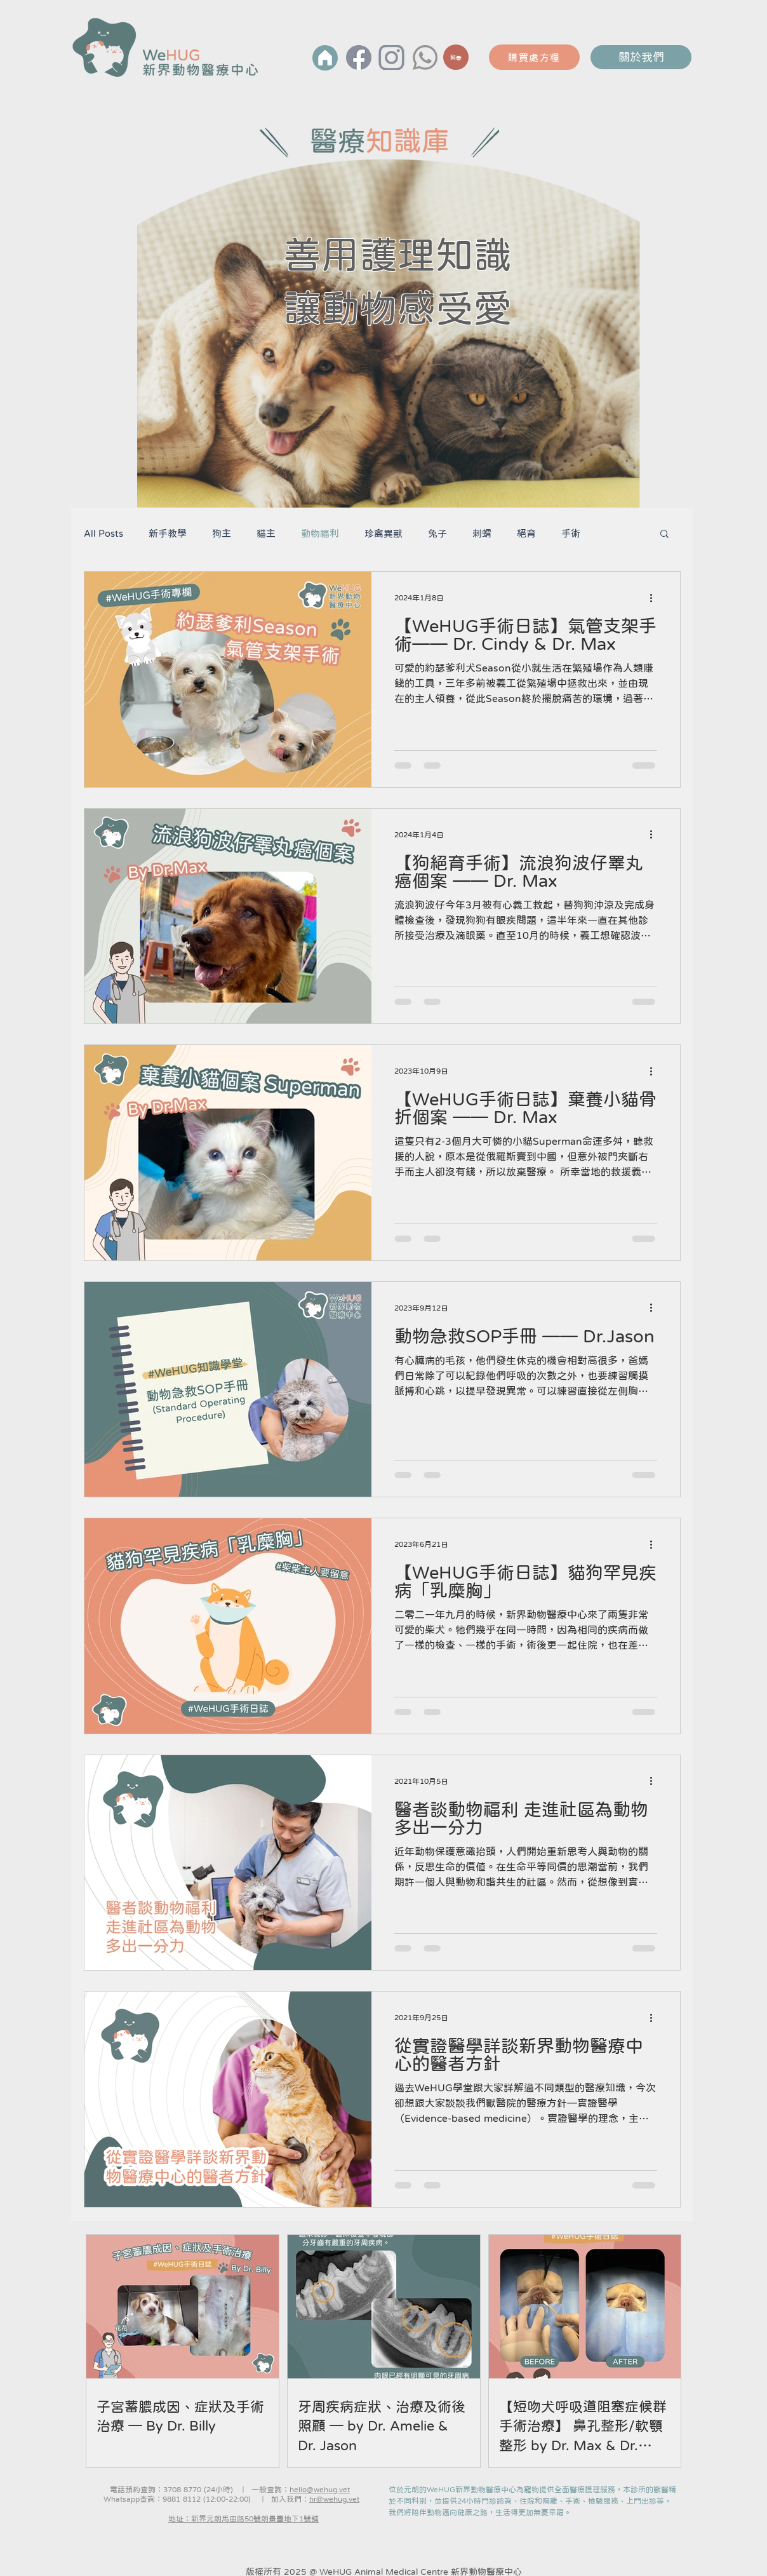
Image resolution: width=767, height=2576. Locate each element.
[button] (664, 534)
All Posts (103, 533)
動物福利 (320, 533)
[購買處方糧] (534, 57)
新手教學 (168, 533)
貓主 (266, 533)
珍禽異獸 (383, 533)
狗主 (221, 533)
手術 (570, 533)
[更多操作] (655, 597)
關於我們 (641, 57)
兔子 (437, 533)
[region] (456, 64)
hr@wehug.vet (334, 2499)
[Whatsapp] (425, 57)
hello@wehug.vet (320, 2489)
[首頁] (325, 58)
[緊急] (456, 57)
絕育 (526, 533)
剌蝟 (481, 533)
